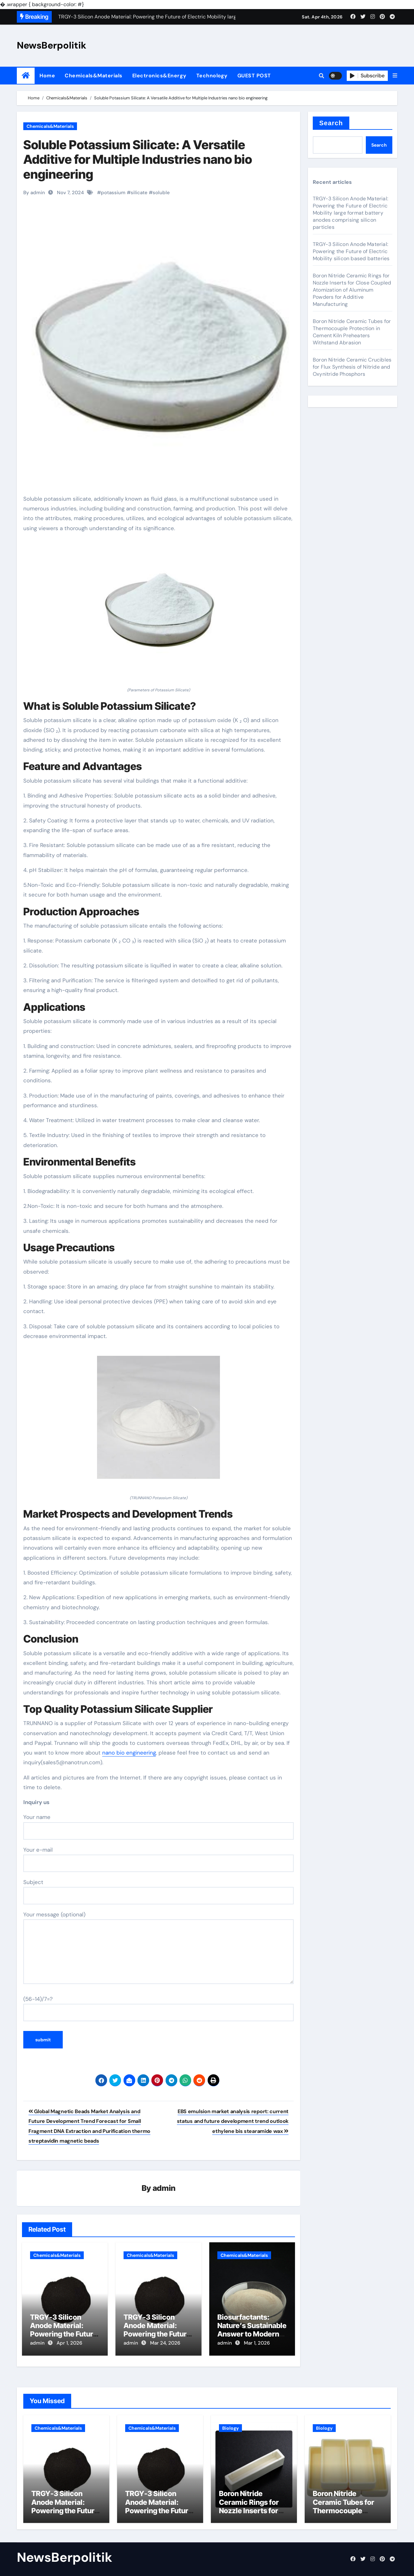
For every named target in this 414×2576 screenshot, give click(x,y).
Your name (158, 1826)
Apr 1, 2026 (69, 2343)
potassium (113, 192)
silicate (139, 192)
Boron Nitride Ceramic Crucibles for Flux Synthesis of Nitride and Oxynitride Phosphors (352, 366)
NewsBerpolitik (51, 45)
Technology (212, 75)
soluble (161, 192)
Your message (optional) (158, 1947)
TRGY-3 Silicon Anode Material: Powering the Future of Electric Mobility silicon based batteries (351, 251)
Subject (158, 1891)
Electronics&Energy (159, 75)
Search (331, 123)
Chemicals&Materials (94, 75)
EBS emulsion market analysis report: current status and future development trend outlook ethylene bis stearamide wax (233, 2121)
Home (47, 75)
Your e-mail (158, 1859)
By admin (34, 192)
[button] (395, 75)
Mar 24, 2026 (165, 2343)
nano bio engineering (129, 1752)
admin (164, 2188)
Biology (230, 2425)
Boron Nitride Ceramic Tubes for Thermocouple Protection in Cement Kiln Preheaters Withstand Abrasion (352, 332)
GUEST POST (254, 75)
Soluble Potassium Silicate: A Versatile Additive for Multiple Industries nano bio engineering (137, 159)
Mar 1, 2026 (257, 2343)
